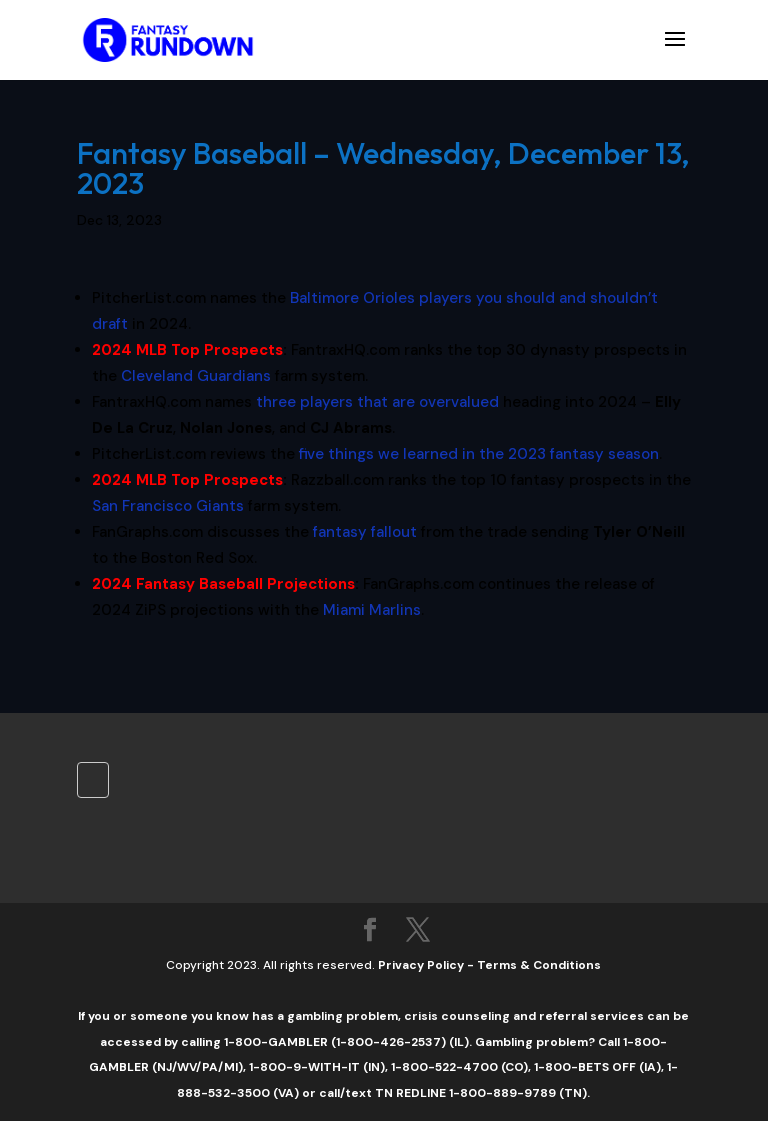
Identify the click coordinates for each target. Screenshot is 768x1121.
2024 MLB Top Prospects (187, 350)
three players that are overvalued (377, 402)
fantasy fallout (365, 532)
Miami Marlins (372, 610)
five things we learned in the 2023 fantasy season (479, 454)
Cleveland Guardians (196, 376)
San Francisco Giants (168, 506)
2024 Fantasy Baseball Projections (223, 584)
